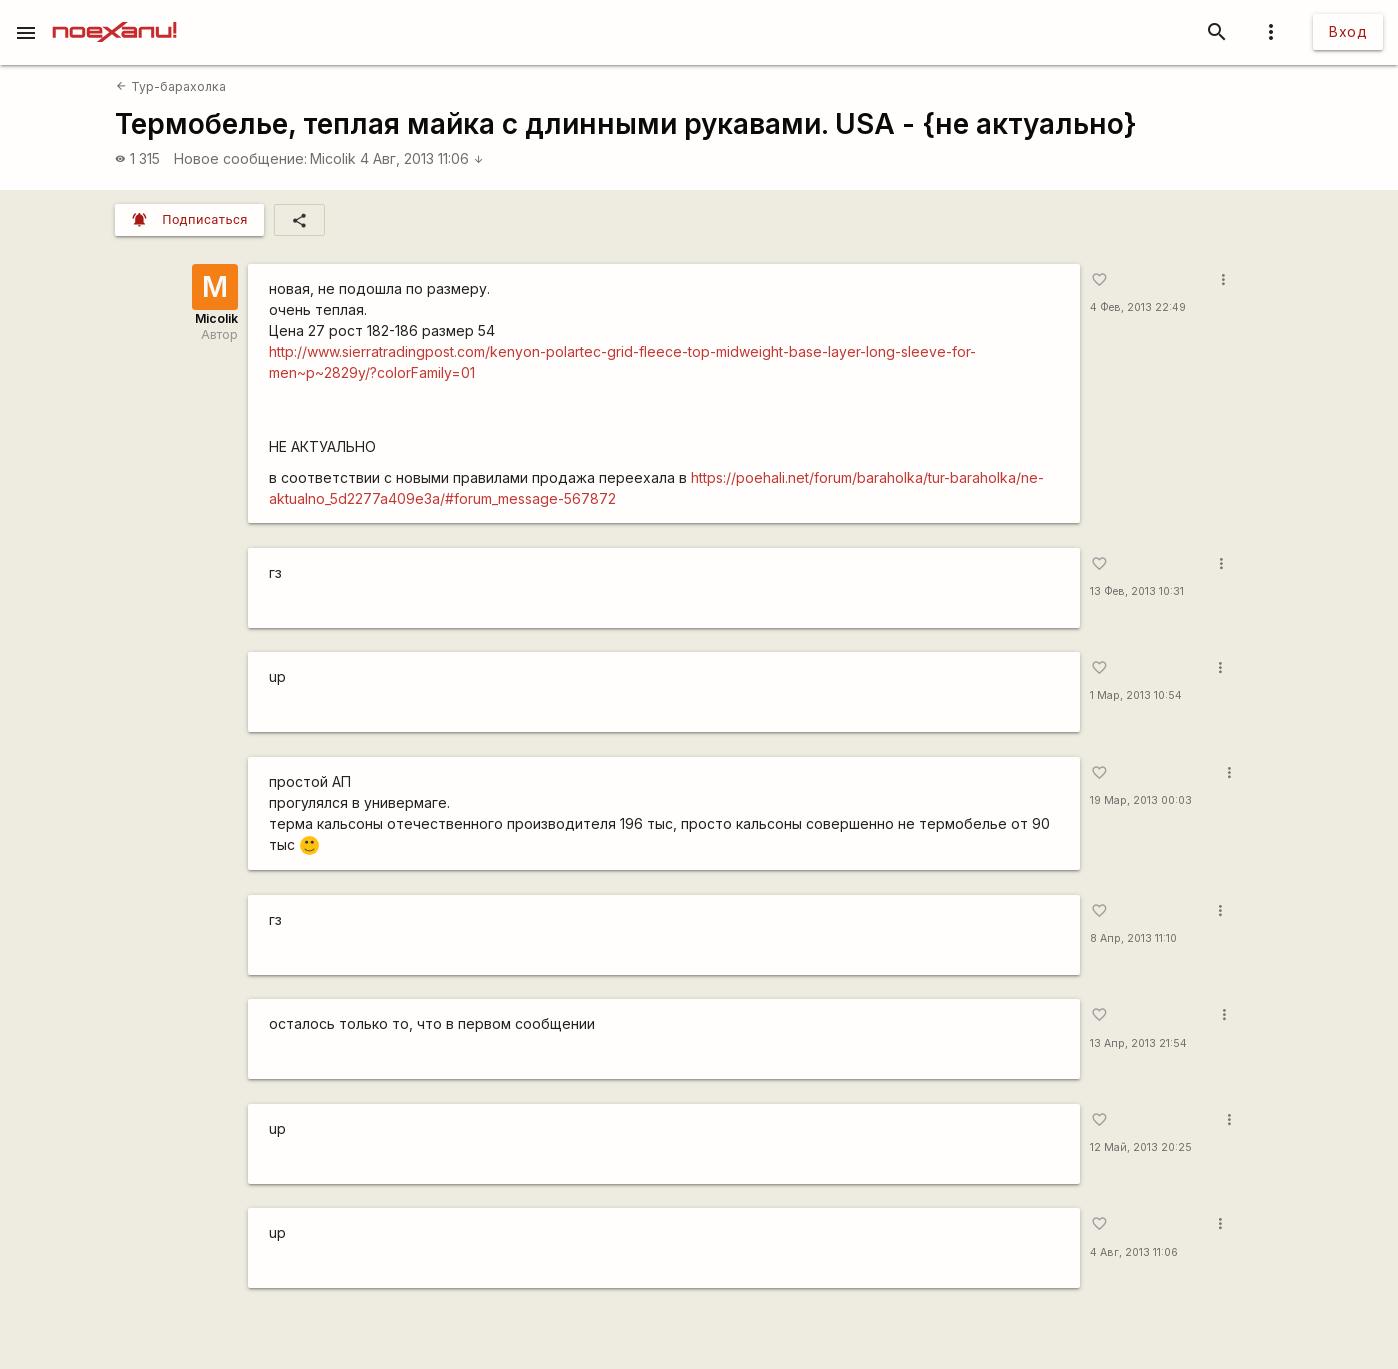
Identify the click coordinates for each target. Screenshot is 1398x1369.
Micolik (333, 158)
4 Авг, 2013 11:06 (422, 158)
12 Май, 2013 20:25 (1141, 1147)
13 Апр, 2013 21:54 (1138, 1043)
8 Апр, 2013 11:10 (1133, 938)
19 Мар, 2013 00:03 (1141, 800)
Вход (1348, 31)
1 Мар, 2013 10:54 (1136, 695)
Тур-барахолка (170, 86)
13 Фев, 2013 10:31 (1137, 591)
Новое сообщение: (240, 158)
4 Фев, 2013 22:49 (1138, 307)
